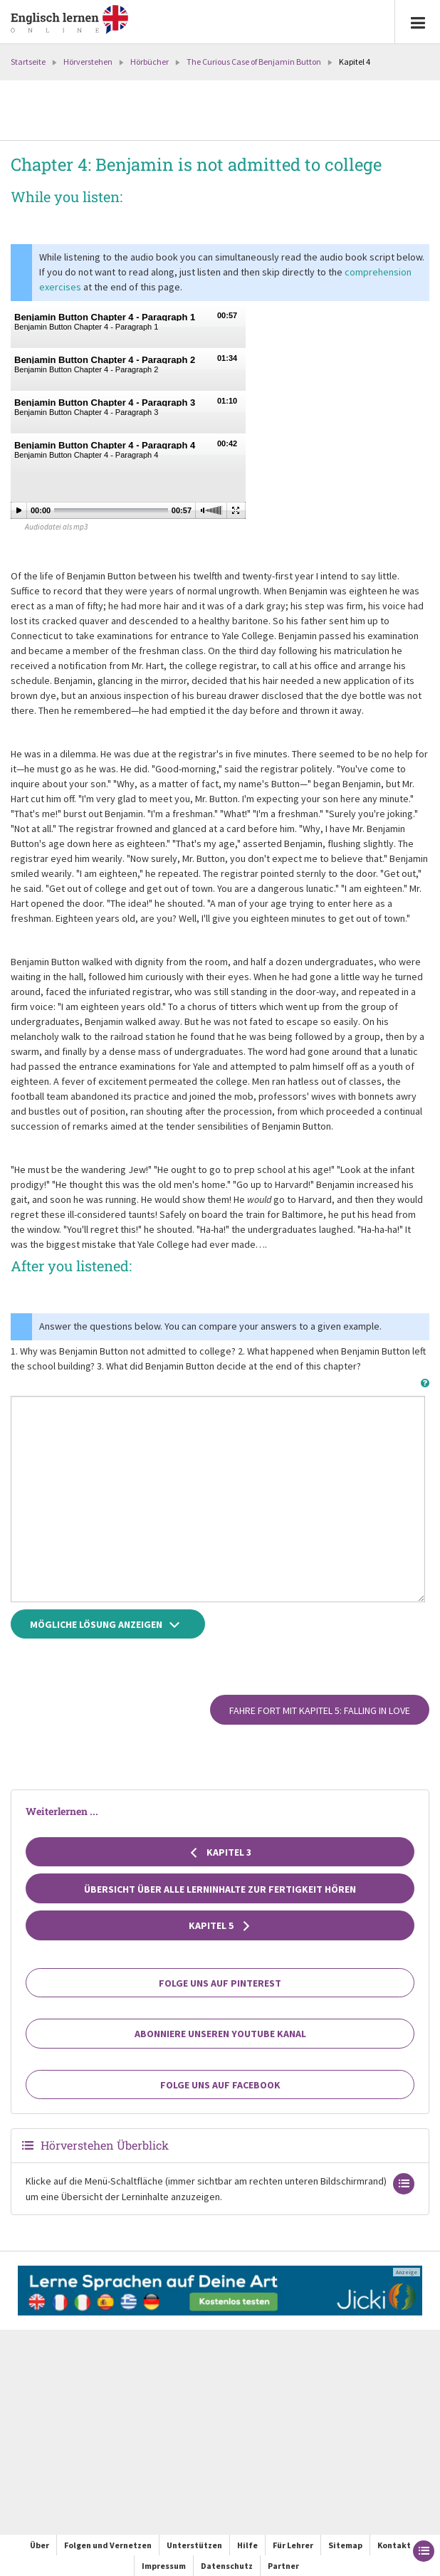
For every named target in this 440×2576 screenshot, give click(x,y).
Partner (283, 2565)
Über (39, 2545)
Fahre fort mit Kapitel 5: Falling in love (319, 1710)
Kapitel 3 (220, 1852)
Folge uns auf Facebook (220, 2084)
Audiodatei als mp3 (56, 527)
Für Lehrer (293, 2545)
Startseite (28, 61)
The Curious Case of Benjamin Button (254, 61)
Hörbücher (149, 61)
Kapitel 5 (220, 1925)
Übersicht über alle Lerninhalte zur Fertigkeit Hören (220, 1889)
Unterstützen (194, 2545)
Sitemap (345, 2545)
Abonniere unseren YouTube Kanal (220, 2033)
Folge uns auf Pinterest (220, 1983)
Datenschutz (227, 2565)
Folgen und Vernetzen (108, 2545)
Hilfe (247, 2545)
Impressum (164, 2565)
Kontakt (394, 2545)
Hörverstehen (87, 61)
